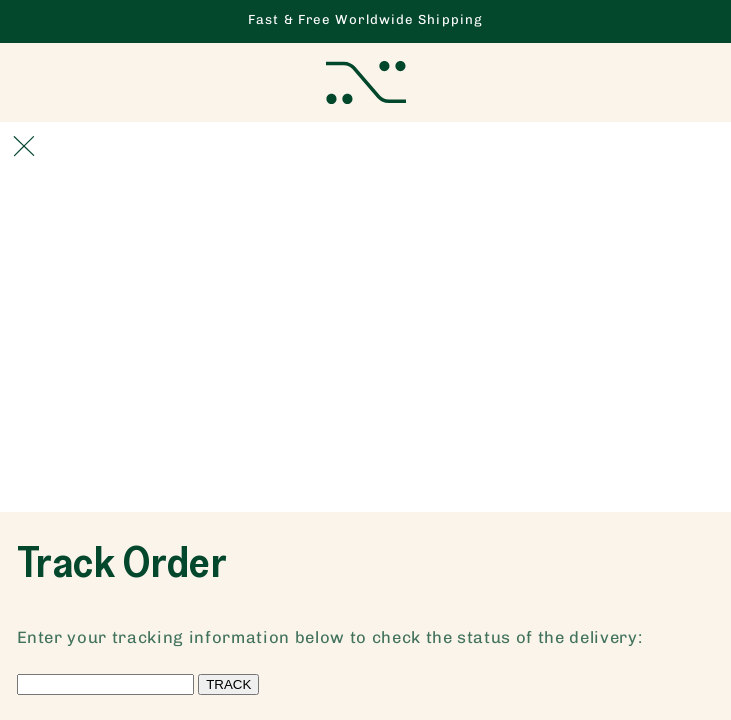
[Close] (24, 146)
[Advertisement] (365, 362)
